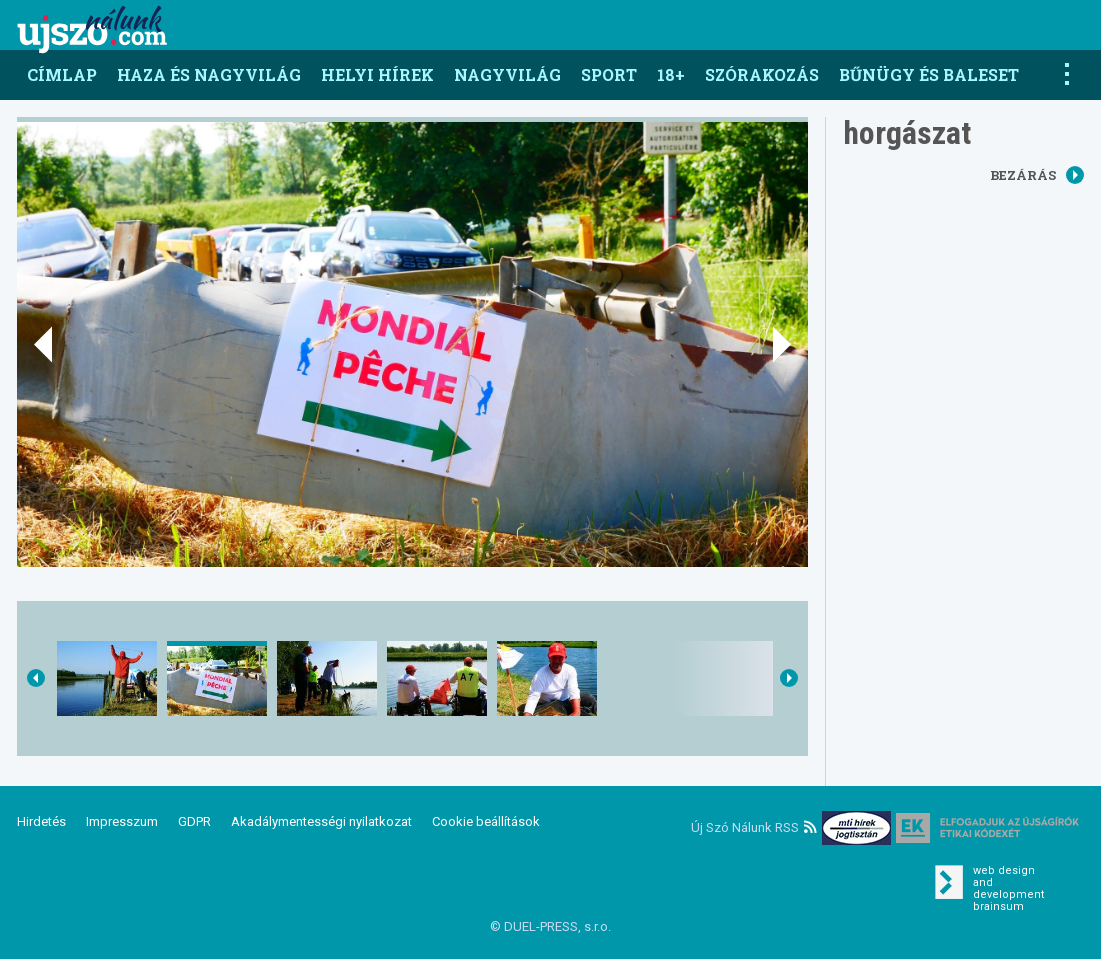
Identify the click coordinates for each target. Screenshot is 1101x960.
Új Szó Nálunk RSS (754, 827)
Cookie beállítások (486, 821)
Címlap (62, 74)
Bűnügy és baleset (929, 74)
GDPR (194, 821)
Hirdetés (41, 821)
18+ (671, 74)
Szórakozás (762, 74)
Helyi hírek (377, 74)
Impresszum (122, 821)
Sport (609, 74)
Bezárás (1037, 175)
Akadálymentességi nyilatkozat (321, 821)
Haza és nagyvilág (209, 74)
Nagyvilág (507, 74)
